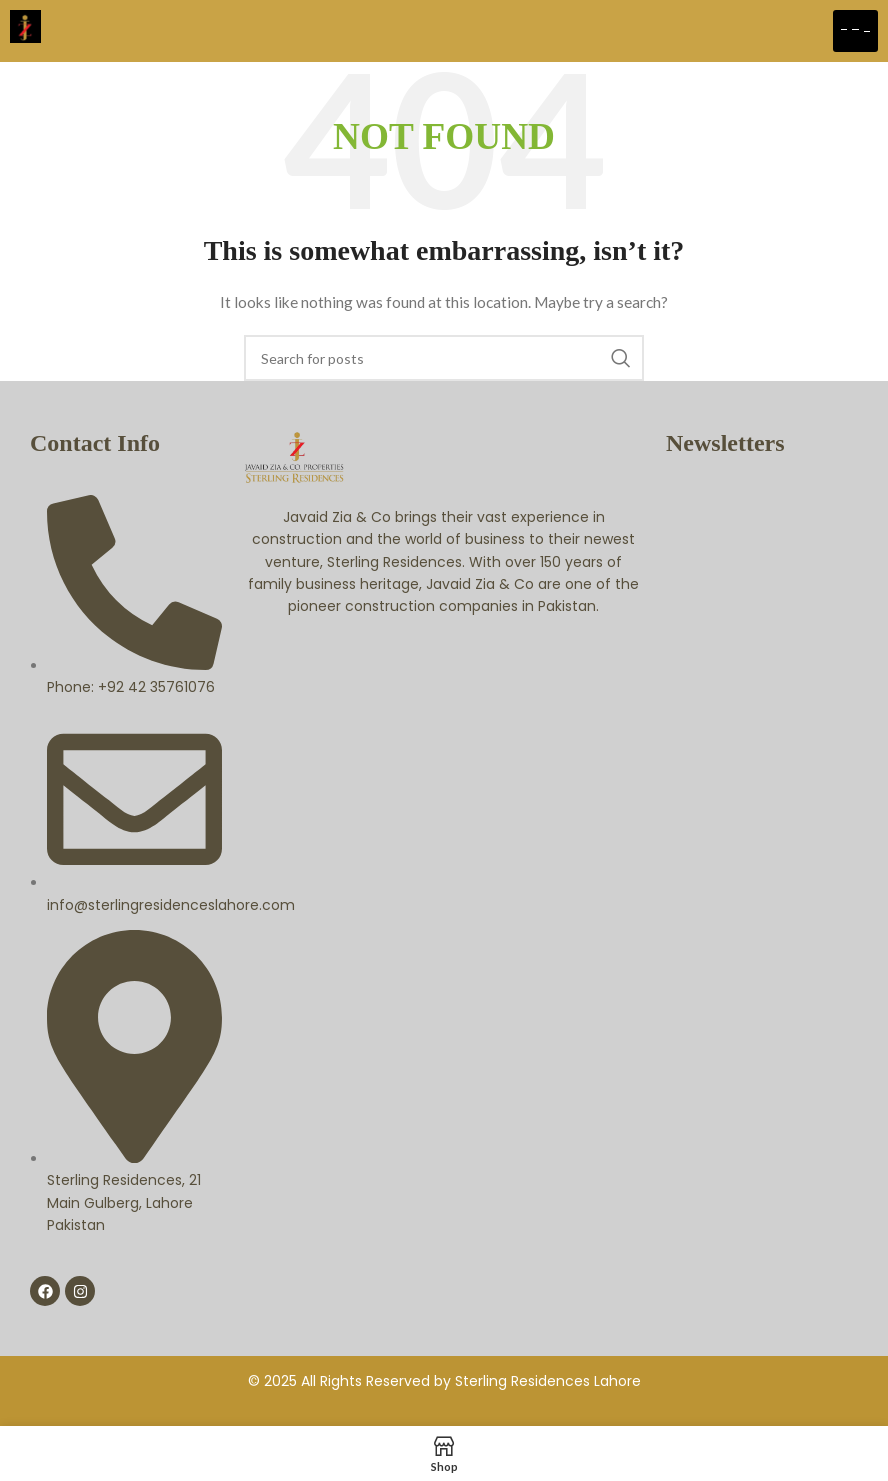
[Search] (444, 358)
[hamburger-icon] (855, 31)
